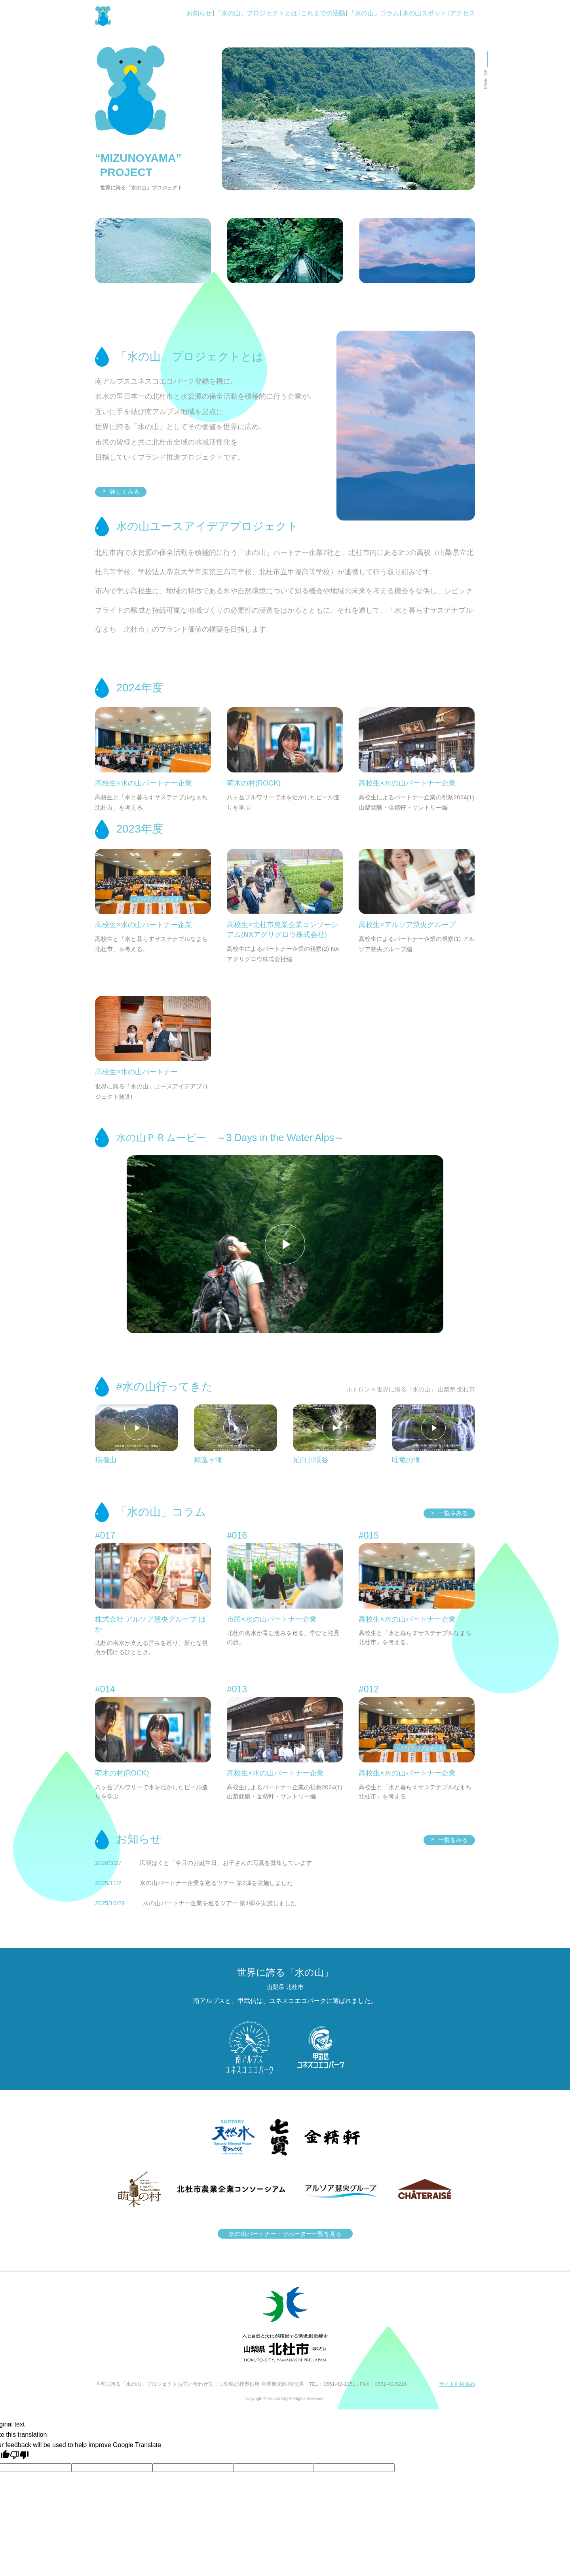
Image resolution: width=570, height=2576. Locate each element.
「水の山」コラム (373, 13)
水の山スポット (424, 13)
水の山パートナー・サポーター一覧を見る (285, 2233)
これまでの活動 (323, 13)
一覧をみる (449, 1512)
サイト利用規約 (457, 2384)
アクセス (462, 13)
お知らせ (199, 13)
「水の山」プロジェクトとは (256, 13)
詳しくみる (120, 491)
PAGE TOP (485, 79)
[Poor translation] (19, 2455)
